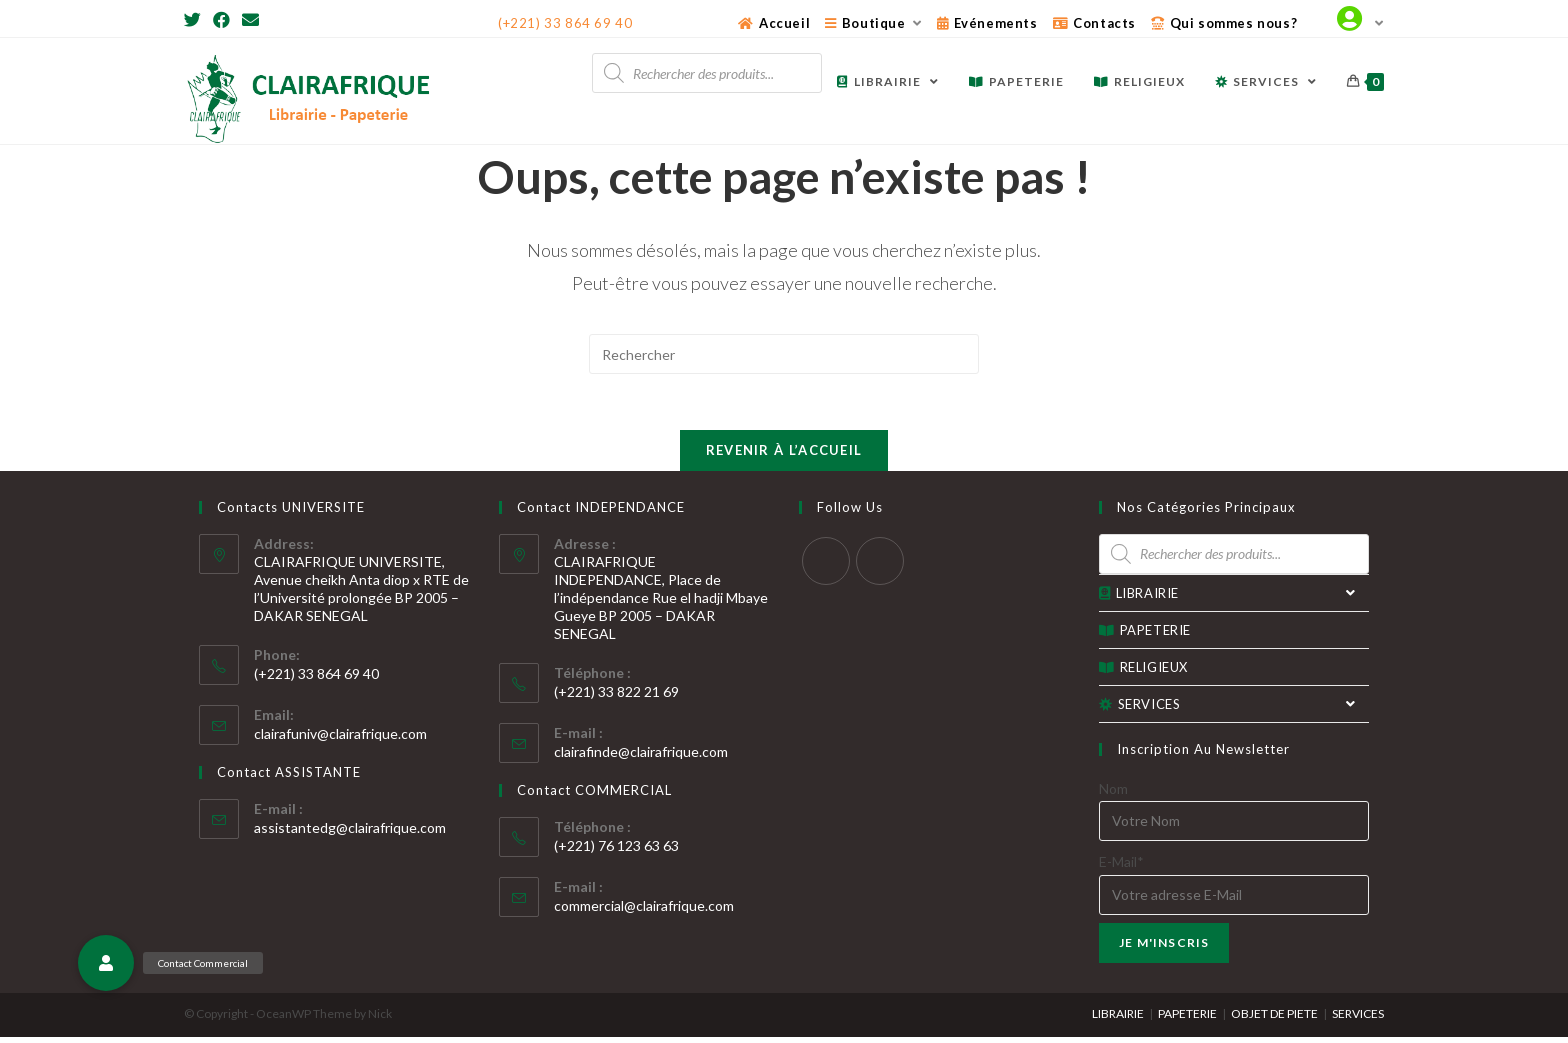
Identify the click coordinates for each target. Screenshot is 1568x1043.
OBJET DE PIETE (1274, 1019)
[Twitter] (195, 20)
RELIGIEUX (1143, 673)
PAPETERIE (1145, 636)
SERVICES (1234, 710)
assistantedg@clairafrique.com (350, 833)
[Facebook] (221, 20)
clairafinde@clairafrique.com (641, 757)
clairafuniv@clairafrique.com (340, 739)
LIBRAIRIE (1234, 599)
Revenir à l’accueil (784, 456)
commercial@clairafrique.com (644, 911)
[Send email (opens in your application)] (250, 20)
